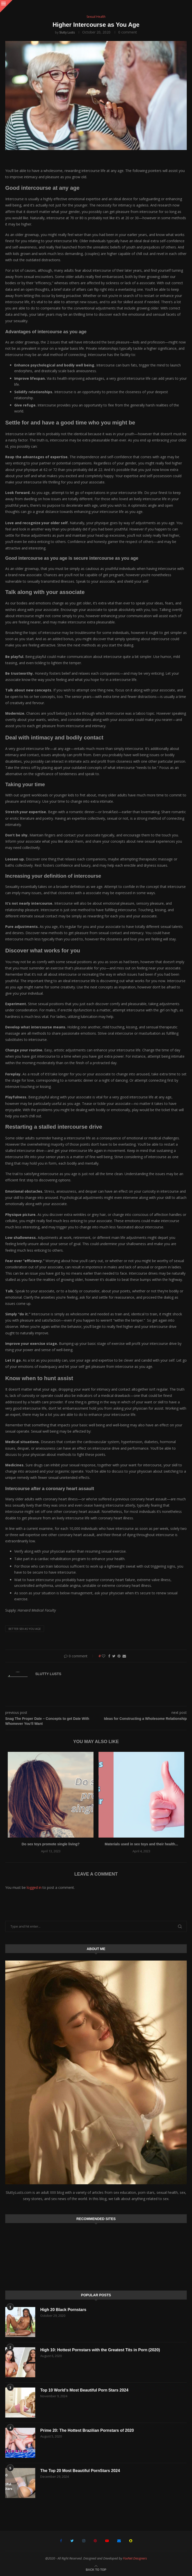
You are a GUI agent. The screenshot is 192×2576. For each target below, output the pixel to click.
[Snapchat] (130, 2540)
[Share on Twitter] (114, 1656)
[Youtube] (107, 2540)
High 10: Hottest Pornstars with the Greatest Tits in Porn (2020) (100, 2350)
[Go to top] (96, 2569)
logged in (34, 1887)
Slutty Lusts (67, 32)
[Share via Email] (124, 1656)
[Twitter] (72, 2540)
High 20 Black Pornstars (63, 2310)
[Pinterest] (95, 2540)
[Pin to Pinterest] (119, 1656)
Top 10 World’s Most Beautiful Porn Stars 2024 (84, 2390)
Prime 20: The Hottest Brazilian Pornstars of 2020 (87, 2430)
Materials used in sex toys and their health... (141, 1844)
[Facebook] (61, 2540)
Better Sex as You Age (24, 1629)
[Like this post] (103, 1656)
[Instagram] (83, 2540)
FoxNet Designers (135, 2558)
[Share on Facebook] (109, 1656)
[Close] (6, 6)
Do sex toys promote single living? (51, 1844)
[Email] (119, 2540)
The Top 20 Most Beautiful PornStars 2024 (80, 2471)
